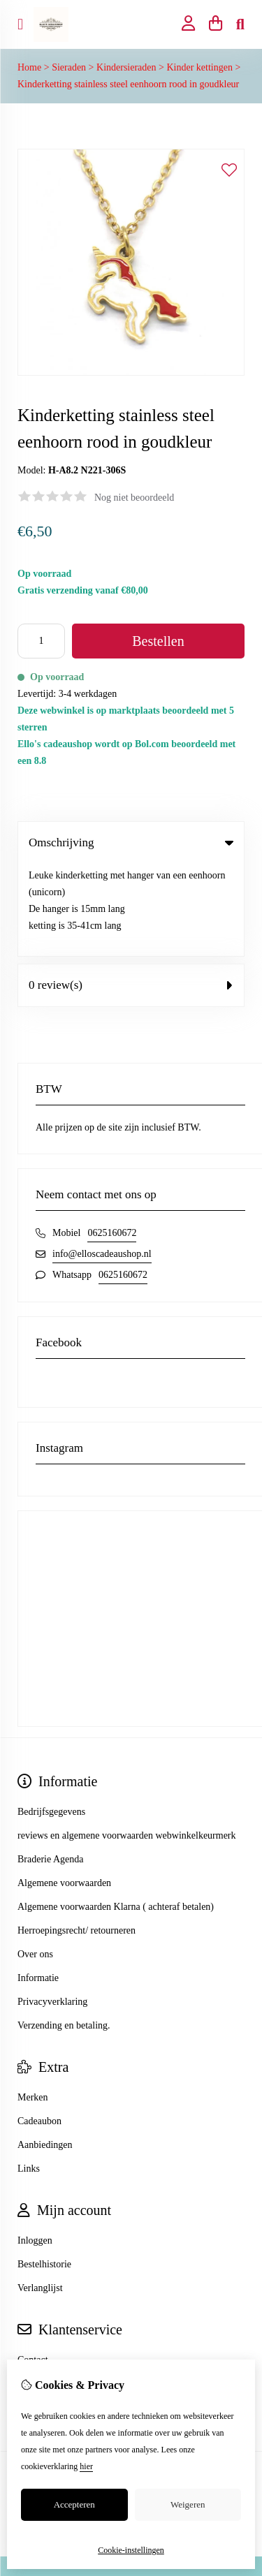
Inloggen (34, 2148)
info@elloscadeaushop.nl (102, 1161)
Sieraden (69, 67)
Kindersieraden (126, 67)
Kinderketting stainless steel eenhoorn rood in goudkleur (128, 84)
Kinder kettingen (199, 67)
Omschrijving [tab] (131, 842)
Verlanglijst (40, 2196)
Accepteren (74, 2504)
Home (29, 67)
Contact (32, 2267)
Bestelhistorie (44, 2172)
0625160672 (111, 1140)
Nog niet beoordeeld (134, 497)
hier (86, 2466)
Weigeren (187, 2504)
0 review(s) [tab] (131, 892)
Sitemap (33, 2291)
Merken (32, 2005)
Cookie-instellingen (131, 2550)
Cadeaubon (39, 2029)
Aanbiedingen (45, 2052)
